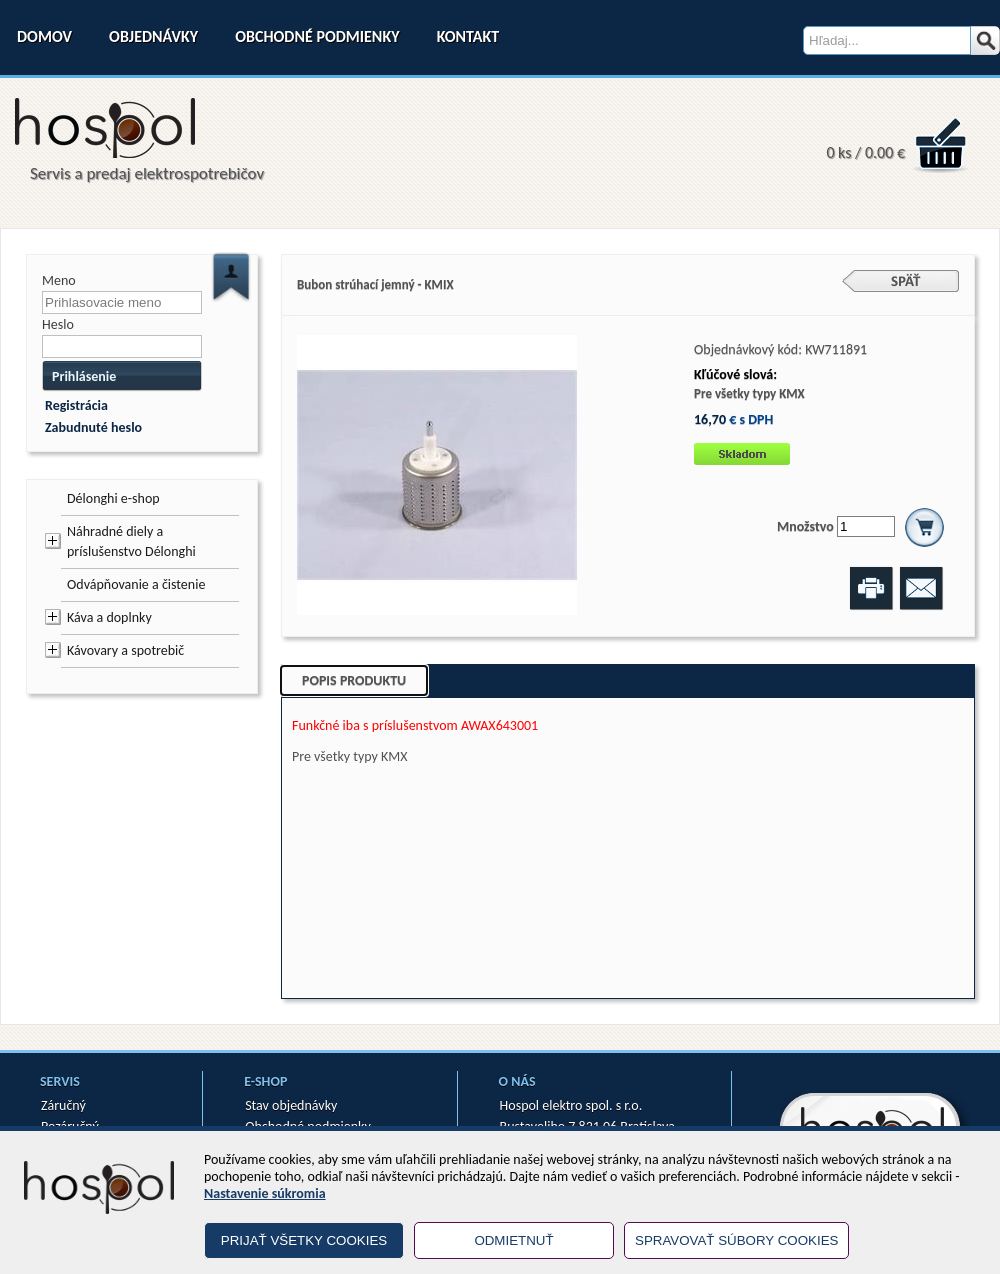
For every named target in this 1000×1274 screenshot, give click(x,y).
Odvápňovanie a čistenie (136, 584)
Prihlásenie (84, 376)
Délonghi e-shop (113, 498)
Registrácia (76, 405)
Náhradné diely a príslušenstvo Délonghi (131, 541)
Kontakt (468, 36)
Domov (44, 36)
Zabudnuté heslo (93, 427)
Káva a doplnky (109, 617)
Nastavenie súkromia (265, 1193)
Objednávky (153, 36)
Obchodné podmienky (317, 36)
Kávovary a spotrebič (125, 650)
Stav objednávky (291, 1105)
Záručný (63, 1105)
